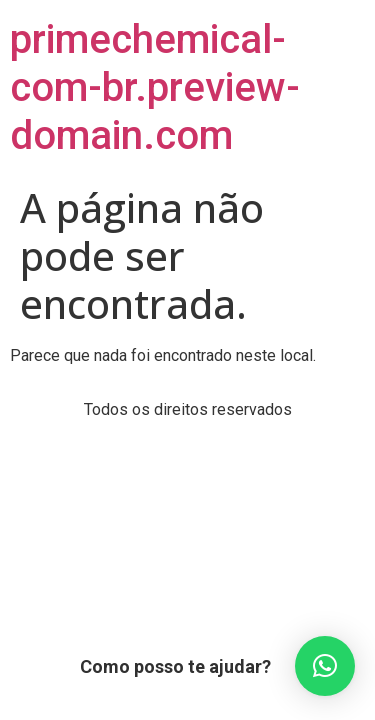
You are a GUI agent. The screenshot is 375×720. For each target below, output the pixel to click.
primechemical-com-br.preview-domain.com (155, 87)
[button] (325, 666)
